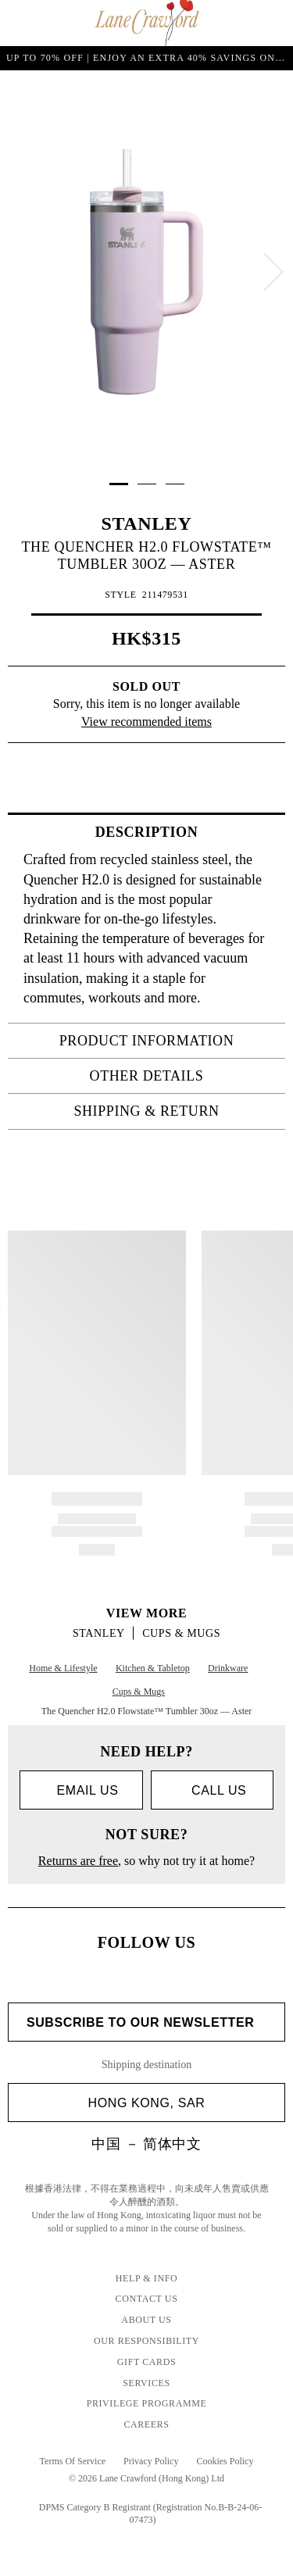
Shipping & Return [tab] (174, 1111)
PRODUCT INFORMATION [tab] (167, 1041)
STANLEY (147, 523)
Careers (146, 2424)
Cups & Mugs (181, 1633)
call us (211, 1790)
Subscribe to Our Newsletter (146, 2022)
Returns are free (78, 1860)
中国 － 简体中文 (146, 2144)
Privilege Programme (147, 2403)
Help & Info (147, 2278)
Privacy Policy (150, 2461)
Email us (81, 1790)
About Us (146, 2319)
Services (146, 2383)
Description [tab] (185, 832)
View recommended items (146, 721)
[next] (273, 271)
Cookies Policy (224, 2461)
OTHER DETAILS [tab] (183, 1076)
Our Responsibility (146, 2340)
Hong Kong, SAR (180, 2103)
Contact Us (147, 2298)
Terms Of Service (72, 2461)
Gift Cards (146, 2361)
